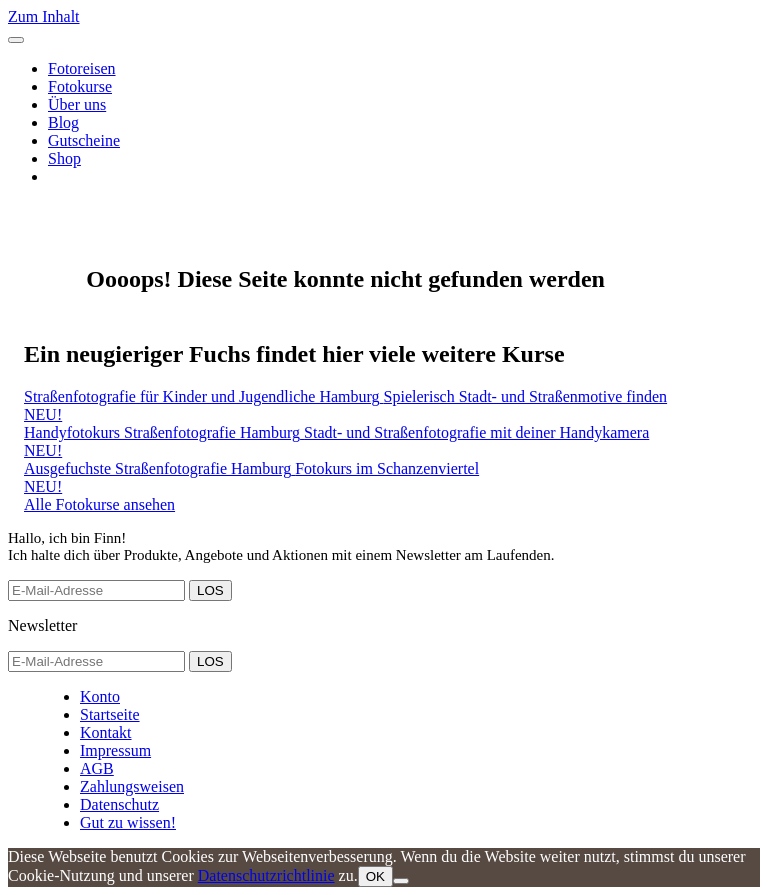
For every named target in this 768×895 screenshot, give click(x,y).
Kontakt (106, 732)
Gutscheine (84, 140)
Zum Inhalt (44, 16)
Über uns (77, 104)
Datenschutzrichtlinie (266, 875)
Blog (63, 122)
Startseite (110, 714)
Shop (64, 158)
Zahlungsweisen (132, 786)
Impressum (115, 750)
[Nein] (401, 881)
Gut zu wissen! (128, 822)
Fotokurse (80, 86)
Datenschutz (119, 804)
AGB (97, 768)
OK (375, 876)
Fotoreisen (82, 68)
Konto (100, 696)
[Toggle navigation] (16, 40)
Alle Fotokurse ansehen (99, 504)
